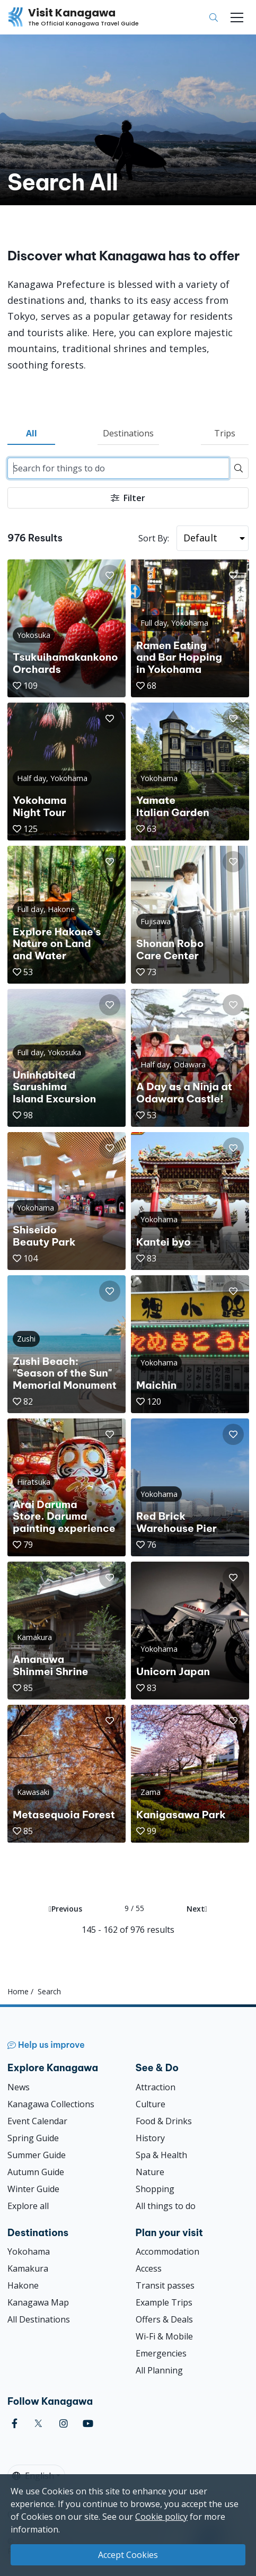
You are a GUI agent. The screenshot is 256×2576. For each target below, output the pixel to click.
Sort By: (153, 538)
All (31, 433)
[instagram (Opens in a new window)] (63, 2423)
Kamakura (27, 2268)
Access (149, 2268)
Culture (150, 2104)
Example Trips (164, 2302)
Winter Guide (33, 2189)
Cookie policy (161, 2516)
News (18, 2087)
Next (197, 1909)
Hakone (23, 2285)
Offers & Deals (164, 2319)
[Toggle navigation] (237, 17)
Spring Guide (33, 2138)
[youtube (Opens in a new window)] (88, 2423)
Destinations (128, 433)
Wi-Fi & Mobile (164, 2336)
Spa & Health (161, 2155)
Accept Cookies (128, 2555)
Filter (128, 498)
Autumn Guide (35, 2172)
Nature (150, 2172)
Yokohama (28, 2251)
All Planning (159, 2370)
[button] (109, 575)
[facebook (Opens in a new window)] (14, 2423)
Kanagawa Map (38, 2302)
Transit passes (165, 2285)
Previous (65, 1909)
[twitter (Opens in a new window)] (38, 2423)
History (150, 2138)
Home (18, 1991)
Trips (224, 433)
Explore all (28, 2206)
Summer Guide (36, 2155)
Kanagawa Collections (50, 2104)
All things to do (166, 2206)
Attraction (155, 2087)
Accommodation (167, 2251)
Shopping (155, 2189)
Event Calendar (37, 2121)
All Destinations (38, 2319)
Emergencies (161, 2353)
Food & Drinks (164, 2121)
